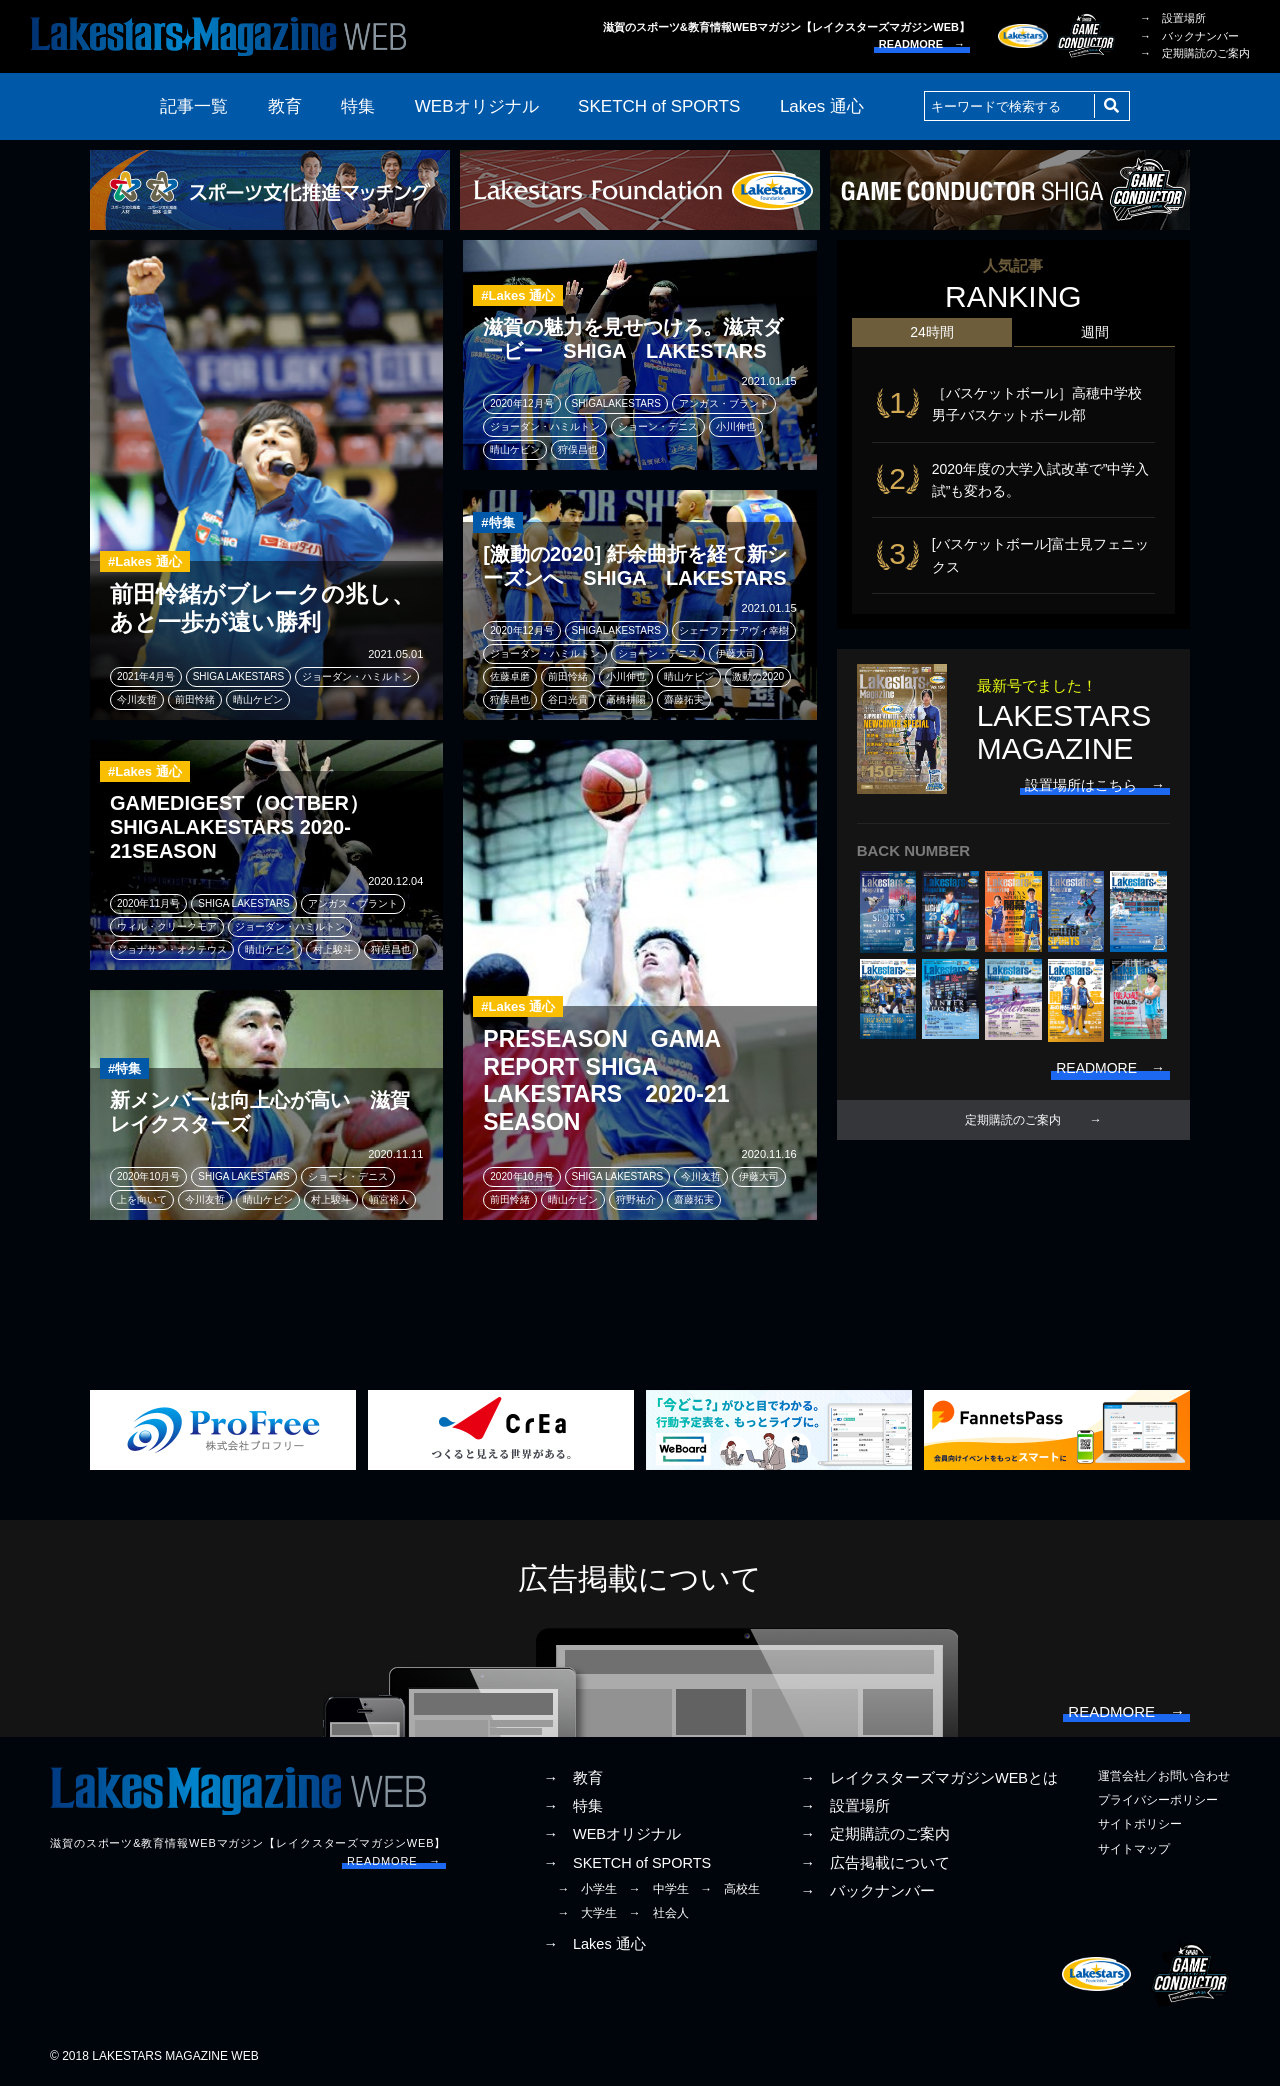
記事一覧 (194, 106)
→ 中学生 (659, 1889)
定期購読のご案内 (1013, 1120)
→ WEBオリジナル (612, 1834)
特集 (358, 106)
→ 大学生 (587, 1913)
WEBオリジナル (477, 106)
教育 (285, 106)
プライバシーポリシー (1158, 1800)
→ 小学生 (587, 1889)
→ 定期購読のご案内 (1195, 53)
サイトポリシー (1140, 1824)
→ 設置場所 (1173, 18)
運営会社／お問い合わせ (1164, 1776)
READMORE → (922, 44)
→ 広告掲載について (875, 1863)
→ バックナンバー (1189, 36)
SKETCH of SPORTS (659, 106)
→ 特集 (573, 1806)
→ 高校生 (730, 1889)
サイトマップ (1134, 1849)
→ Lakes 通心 (594, 1944)
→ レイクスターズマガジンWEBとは (929, 1778)
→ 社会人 (659, 1913)
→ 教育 (573, 1778)
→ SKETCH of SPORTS (627, 1863)
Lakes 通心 (822, 106)
